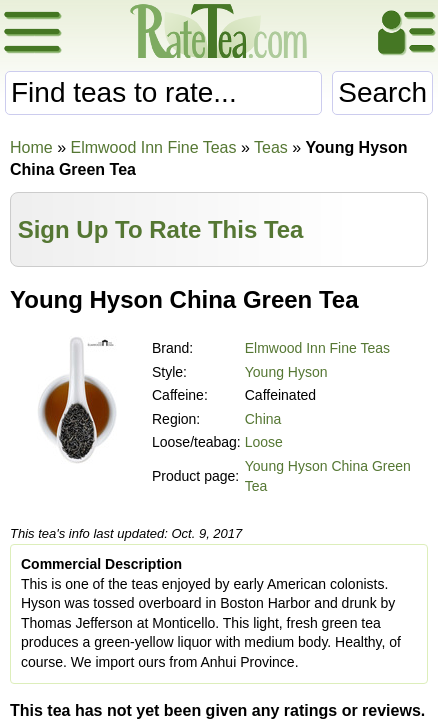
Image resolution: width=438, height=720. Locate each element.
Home (31, 147)
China (263, 419)
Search (382, 92)
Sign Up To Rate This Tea (161, 229)
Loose (264, 442)
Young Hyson (286, 372)
